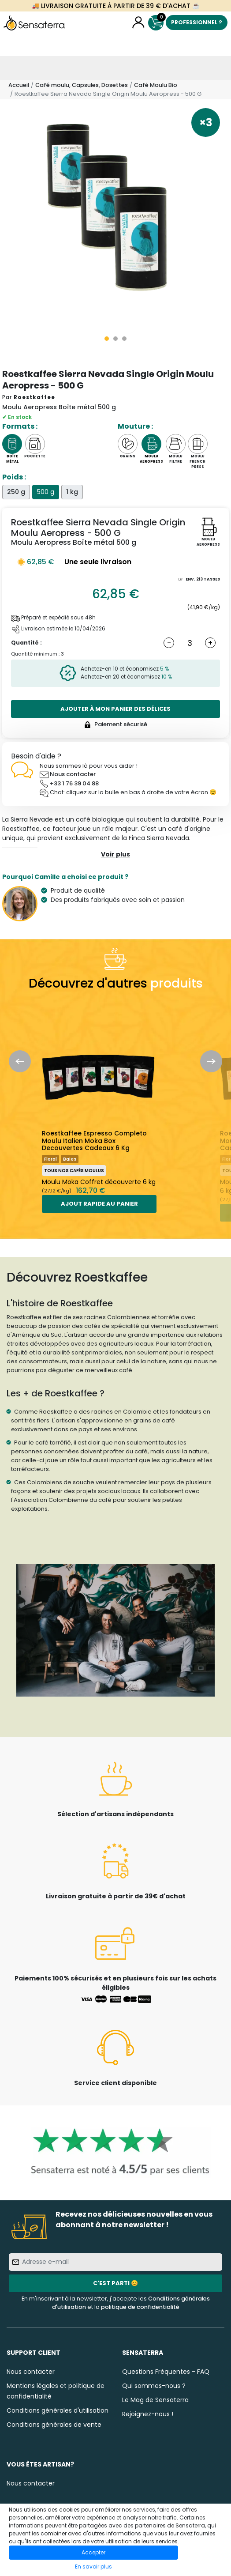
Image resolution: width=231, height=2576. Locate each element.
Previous (20, 1061)
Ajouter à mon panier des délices (115, 709)
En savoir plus (93, 2566)
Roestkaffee (34, 397)
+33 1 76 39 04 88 (74, 783)
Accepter (93, 2552)
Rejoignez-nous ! (147, 2414)
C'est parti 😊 (115, 2283)
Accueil (18, 85)
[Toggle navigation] (12, 68)
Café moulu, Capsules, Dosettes (81, 85)
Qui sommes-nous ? (154, 2385)
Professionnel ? (196, 22)
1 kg (72, 491)
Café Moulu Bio (155, 85)
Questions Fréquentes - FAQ (165, 2371)
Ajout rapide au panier (99, 1203)
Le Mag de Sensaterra (155, 2399)
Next (211, 1061)
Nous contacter (73, 774)
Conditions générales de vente (54, 2424)
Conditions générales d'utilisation (57, 2410)
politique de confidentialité (140, 2307)
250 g (16, 491)
